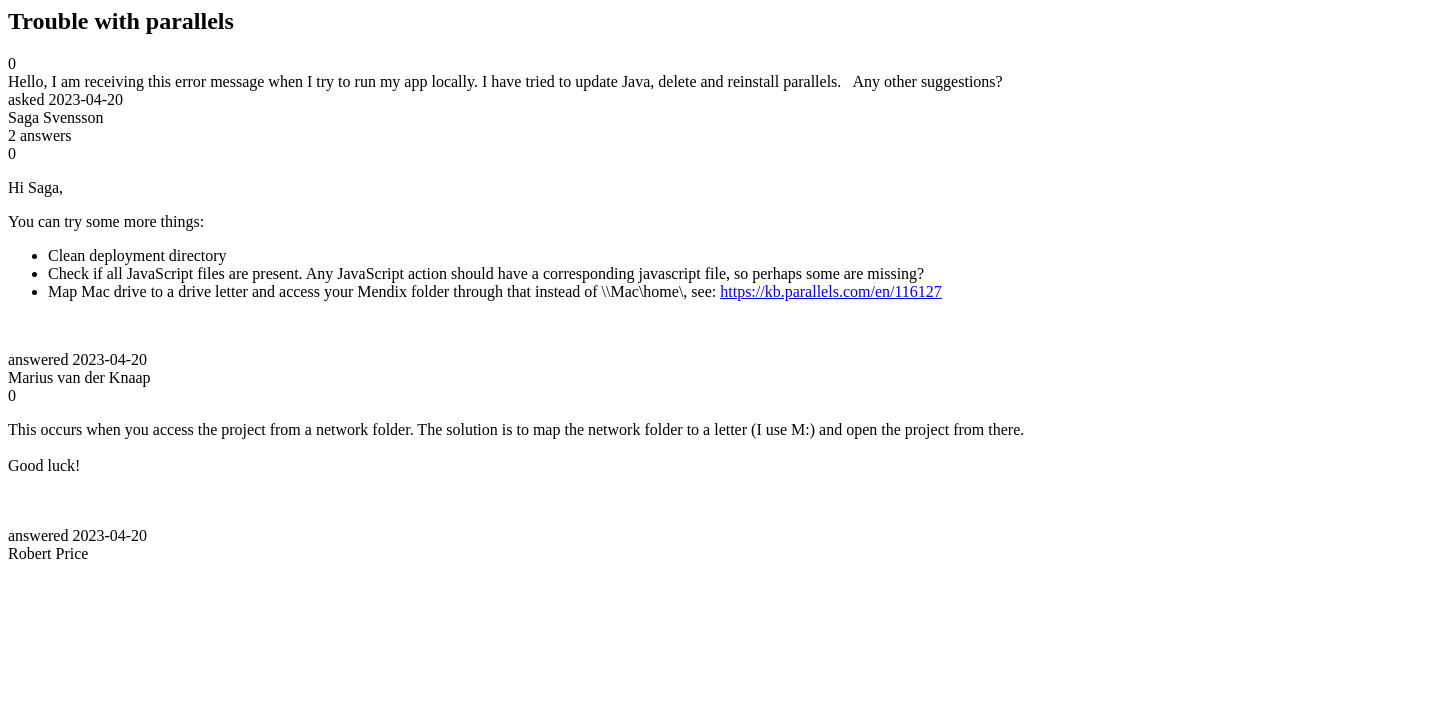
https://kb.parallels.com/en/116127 (831, 291)
